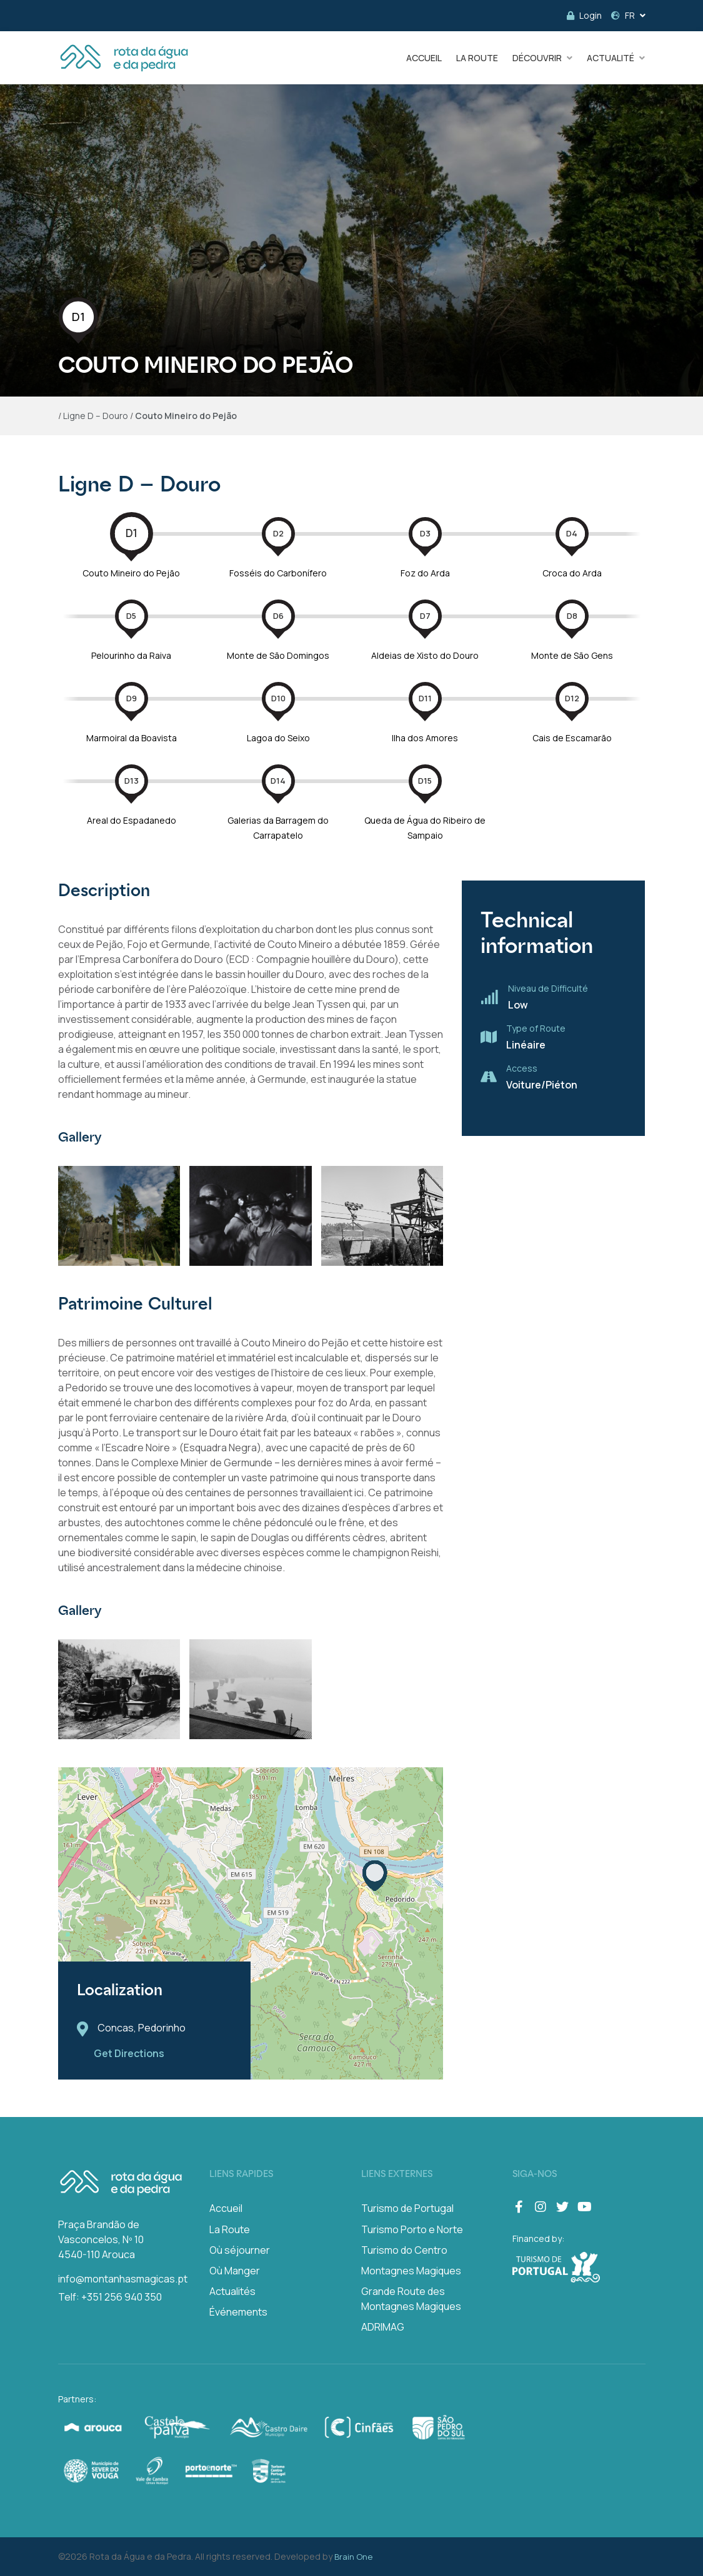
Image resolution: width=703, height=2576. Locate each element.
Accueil (225, 2208)
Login (584, 15)
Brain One (353, 2556)
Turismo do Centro (404, 2250)
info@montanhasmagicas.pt (122, 2279)
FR (623, 15)
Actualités (232, 2291)
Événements (238, 2312)
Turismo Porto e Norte (412, 2229)
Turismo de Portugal (407, 2208)
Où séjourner (239, 2250)
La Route (229, 2229)
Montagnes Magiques (411, 2270)
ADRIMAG (382, 2327)
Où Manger (234, 2270)
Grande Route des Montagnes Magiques (411, 2298)
